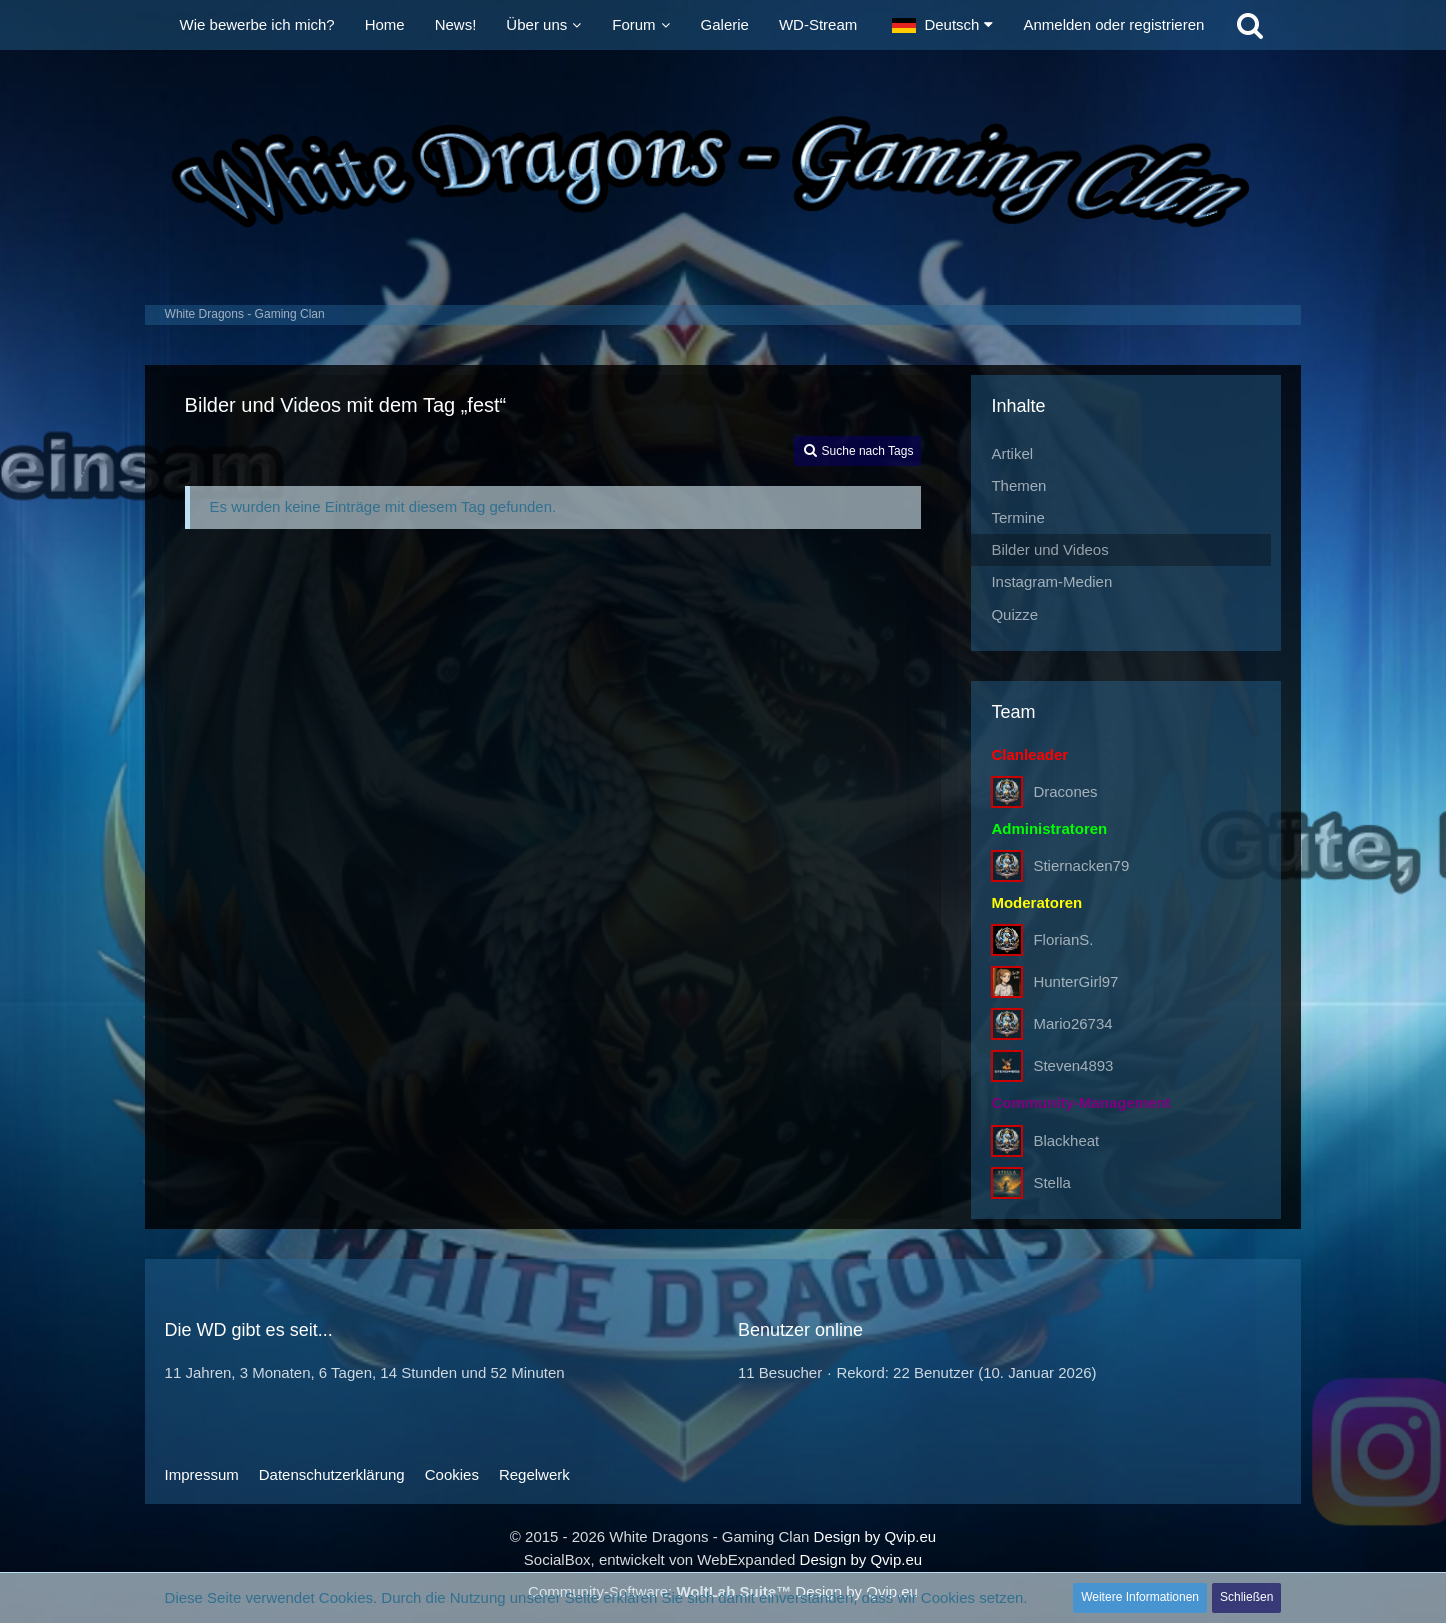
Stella (1052, 1182)
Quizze (1014, 614)
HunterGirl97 (1075, 981)
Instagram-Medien (1051, 581)
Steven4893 (1073, 1065)
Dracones (1065, 791)
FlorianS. (1063, 939)
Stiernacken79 (1081, 865)
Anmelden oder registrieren (1113, 24)
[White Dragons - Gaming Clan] (723, 172)
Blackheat (1066, 1140)
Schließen (1246, 1597)
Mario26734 (1072, 1023)
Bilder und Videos (1049, 549)
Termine (1017, 517)
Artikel (1012, 453)
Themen (1018, 485)
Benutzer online (800, 1330)
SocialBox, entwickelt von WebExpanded (660, 1559)
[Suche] (1250, 25)
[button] (942, 25)
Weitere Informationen (1140, 1597)
